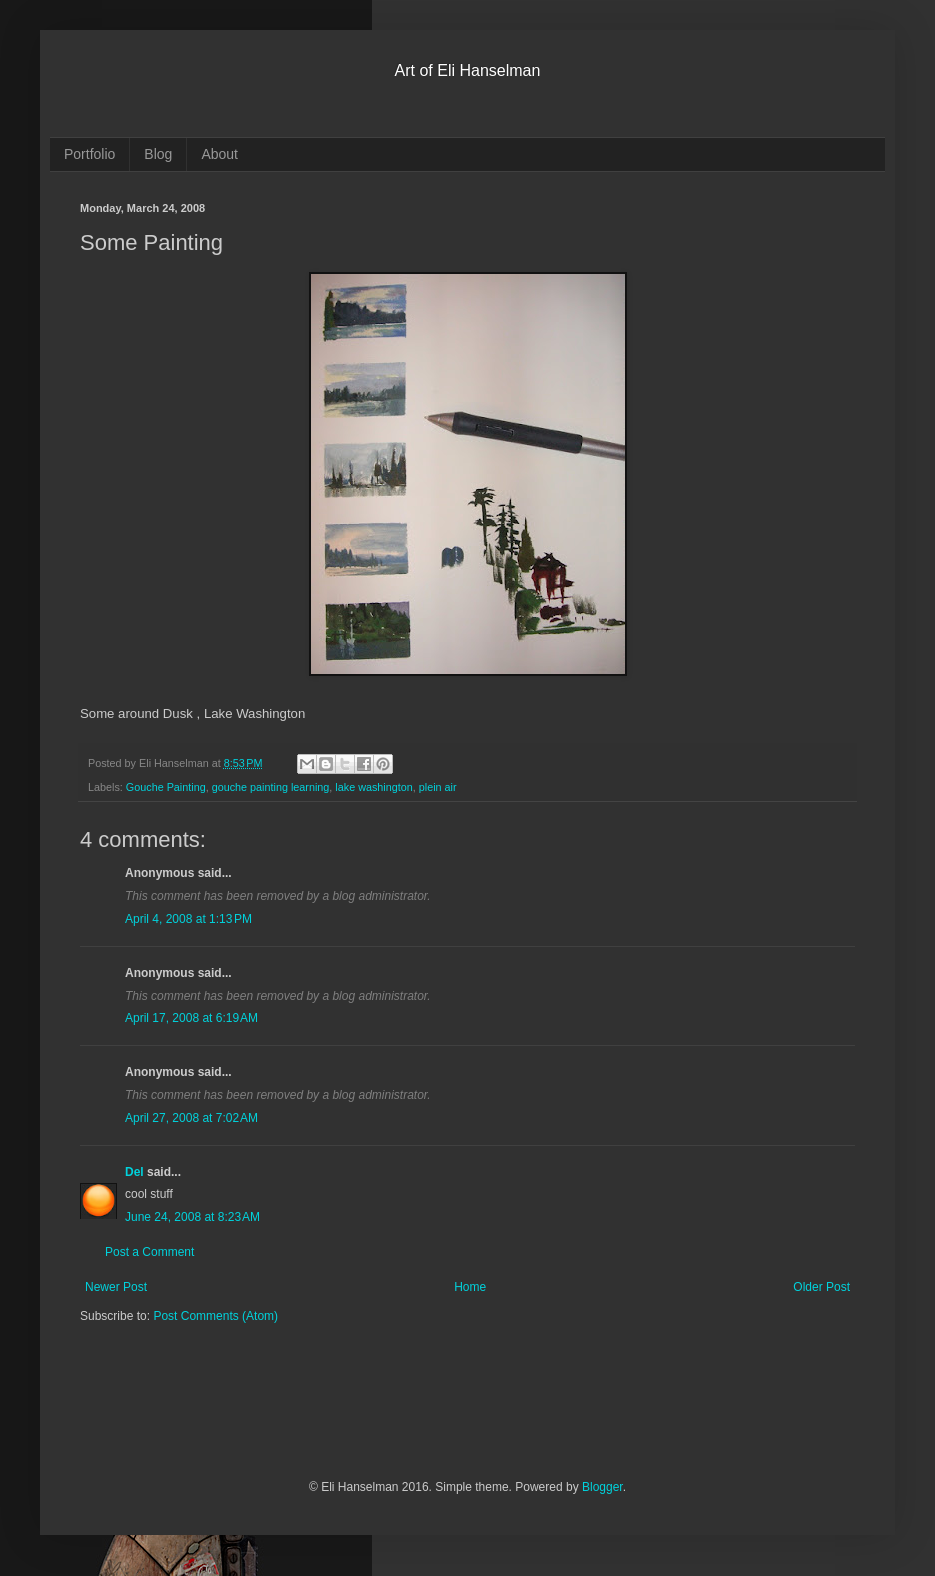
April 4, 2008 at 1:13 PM (188, 919)
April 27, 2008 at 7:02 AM (191, 1118)
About (219, 154)
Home (470, 1287)
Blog (158, 154)
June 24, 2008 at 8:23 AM (192, 1217)
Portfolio (89, 154)
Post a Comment (149, 1252)
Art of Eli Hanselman (468, 70)
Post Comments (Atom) (215, 1316)
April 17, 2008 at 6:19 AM (191, 1018)
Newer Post (116, 1287)
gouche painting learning (271, 787)
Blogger (602, 1487)
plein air (438, 787)
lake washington (373, 787)
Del (134, 1172)
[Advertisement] (314, 1414)
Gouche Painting (166, 787)
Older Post (821, 1287)
